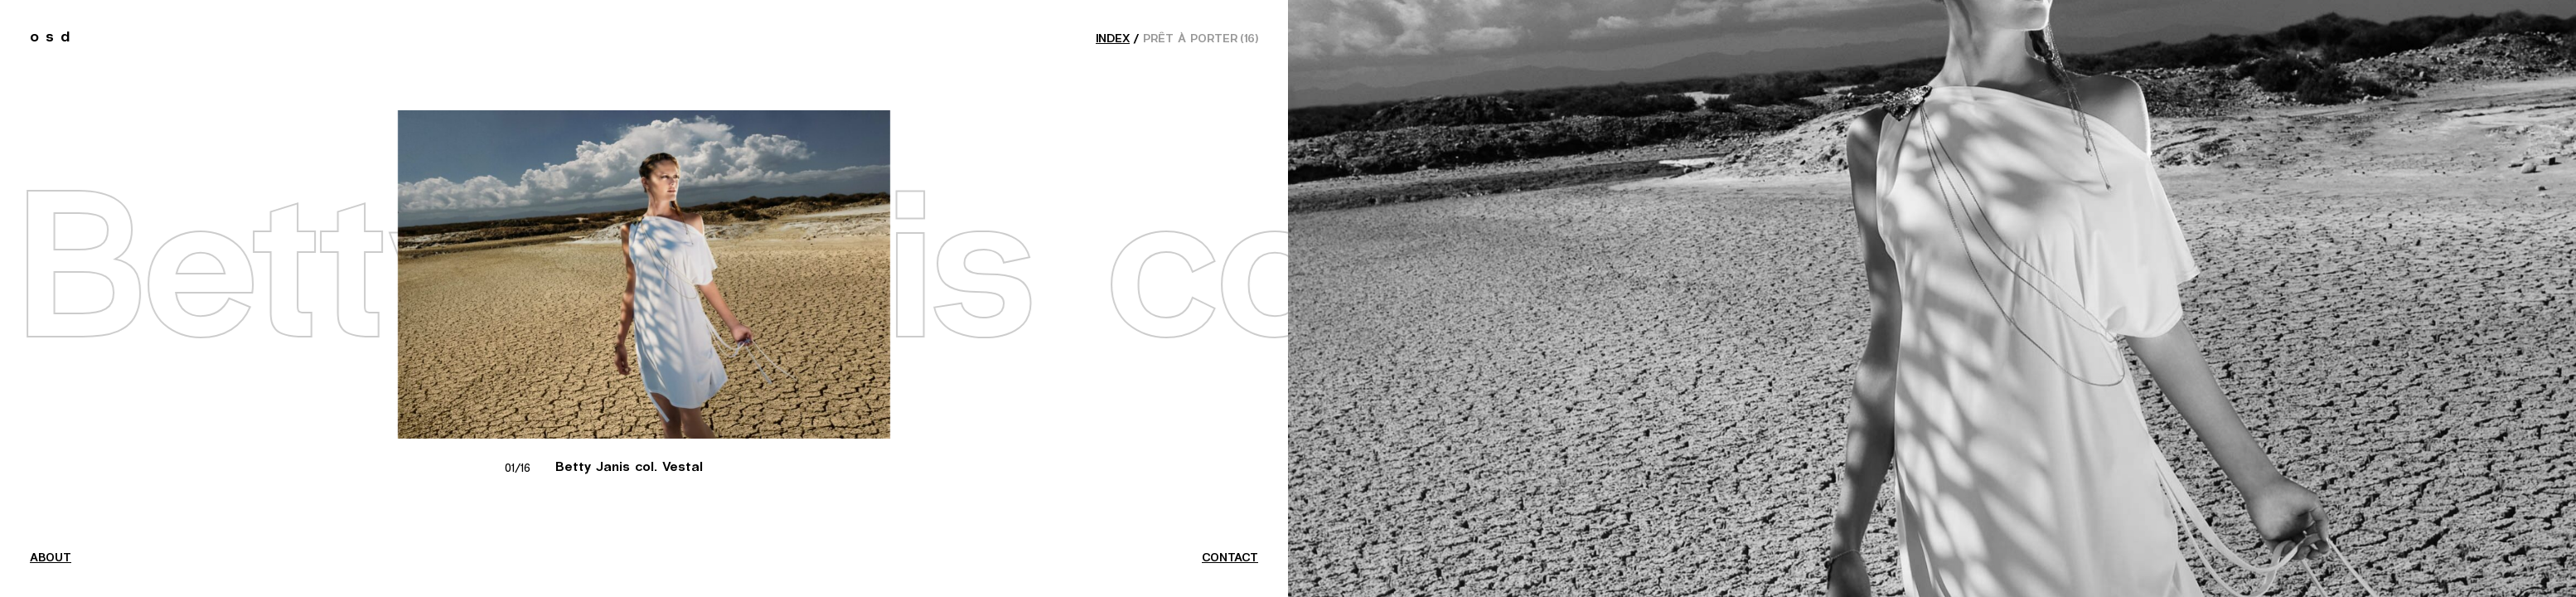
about (50, 558)
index (1113, 39)
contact (1230, 558)
